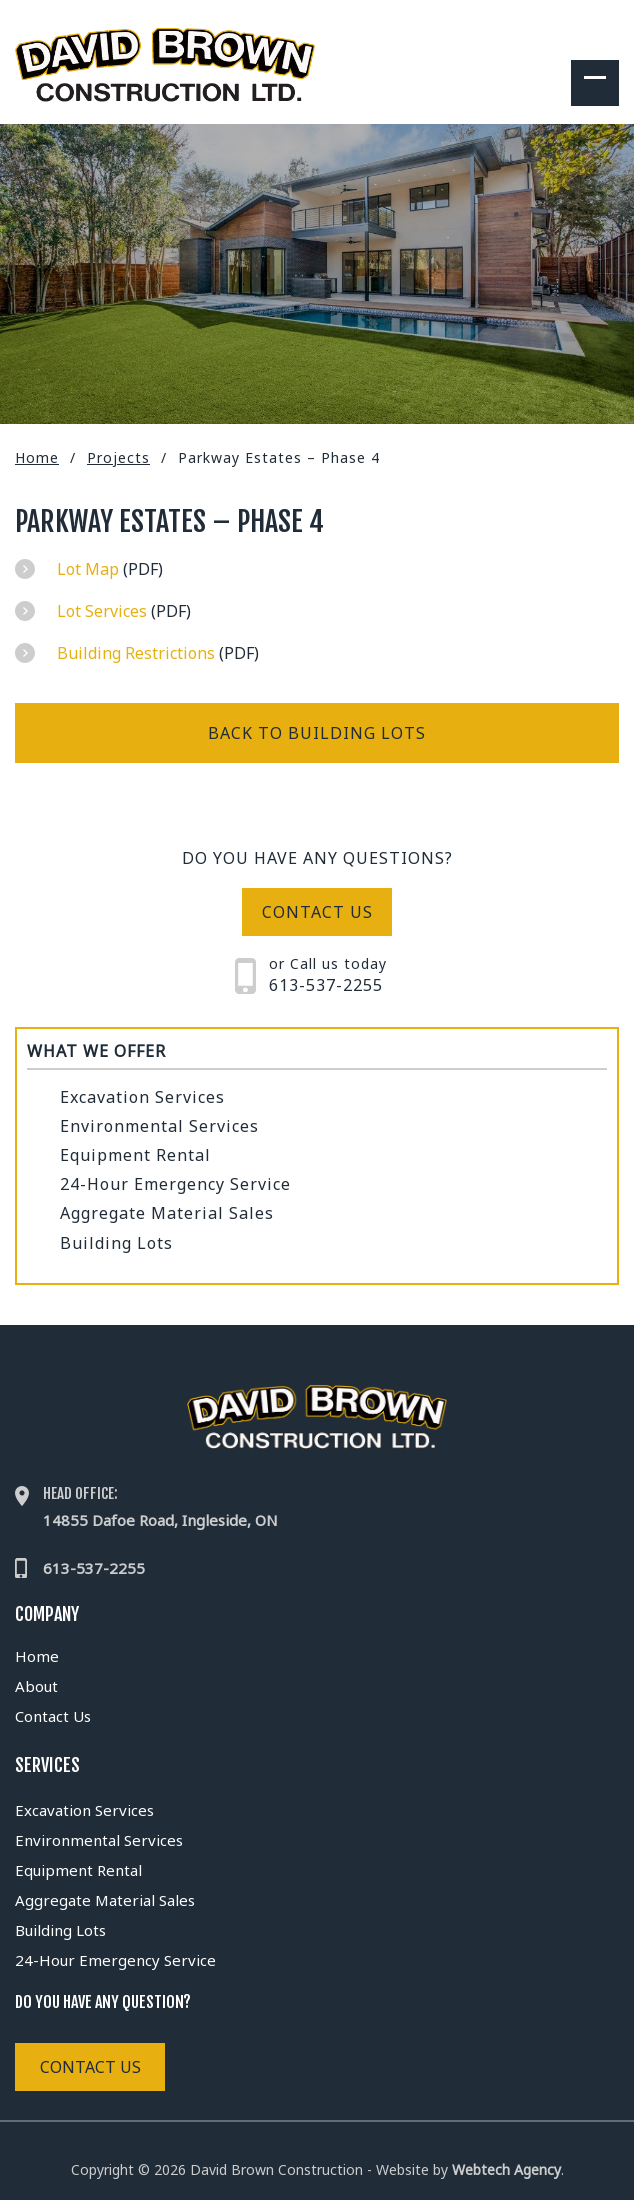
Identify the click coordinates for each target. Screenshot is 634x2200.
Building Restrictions (136, 653)
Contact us (317, 912)
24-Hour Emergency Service (175, 1184)
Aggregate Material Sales (167, 1213)
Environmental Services (159, 1126)
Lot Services (102, 611)
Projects (118, 457)
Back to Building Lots (317, 733)
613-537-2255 (326, 985)
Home (37, 457)
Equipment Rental (135, 1155)
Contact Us (53, 1716)
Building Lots (116, 1243)
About (36, 1686)
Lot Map (88, 569)
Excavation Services (142, 1097)
